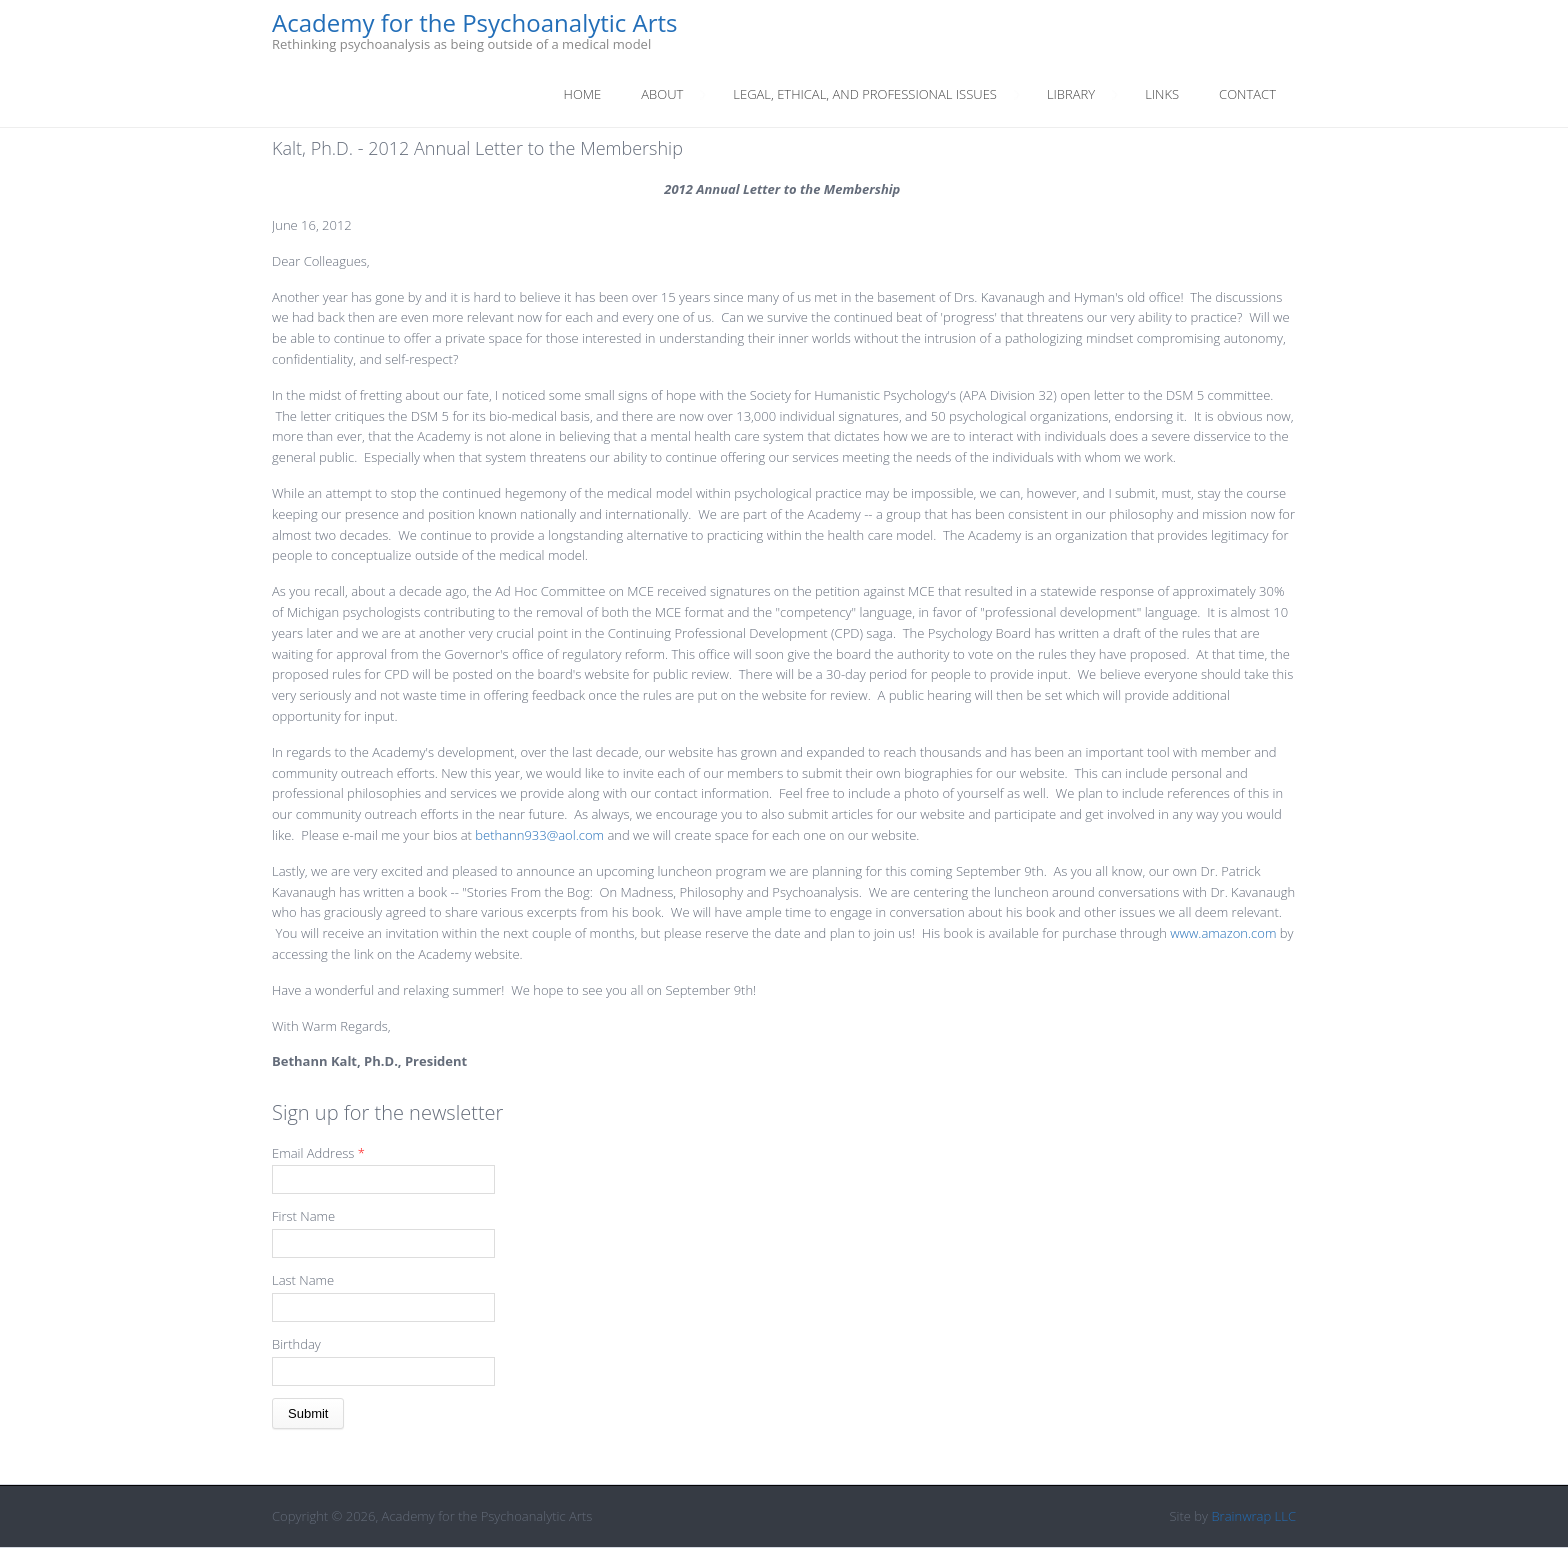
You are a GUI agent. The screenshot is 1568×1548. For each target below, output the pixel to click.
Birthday (296, 1344)
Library (1071, 94)
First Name (303, 1216)
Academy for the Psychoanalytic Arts (475, 23)
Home (583, 94)
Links (1162, 94)
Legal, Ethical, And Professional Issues (865, 94)
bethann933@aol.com (539, 835)
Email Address (318, 1153)
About (662, 94)
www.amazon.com (1223, 933)
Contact (1247, 94)
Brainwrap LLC (1253, 1516)
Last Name (303, 1280)
